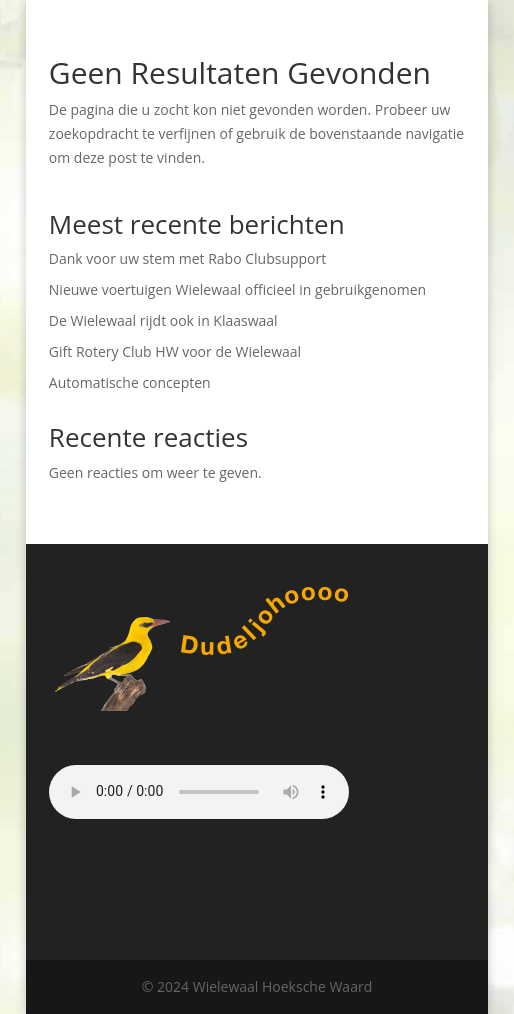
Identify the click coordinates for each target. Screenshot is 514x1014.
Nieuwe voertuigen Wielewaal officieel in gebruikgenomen (237, 289)
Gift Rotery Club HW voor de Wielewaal (175, 351)
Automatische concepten (130, 382)
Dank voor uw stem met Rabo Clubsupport (187, 258)
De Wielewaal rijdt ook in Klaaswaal (163, 320)
